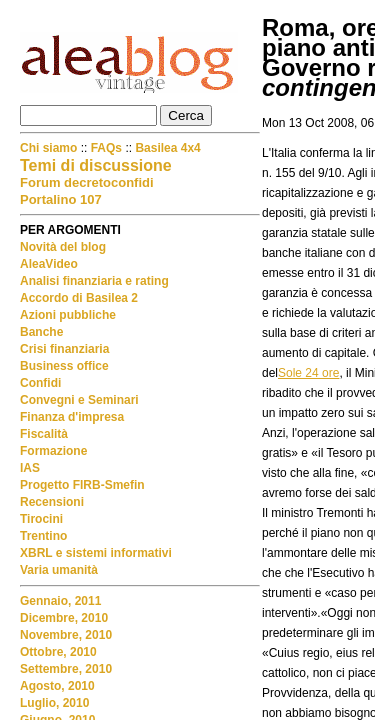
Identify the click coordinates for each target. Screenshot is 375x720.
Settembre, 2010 (66, 669)
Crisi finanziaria (64, 349)
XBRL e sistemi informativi (96, 553)
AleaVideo (49, 264)
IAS (30, 468)
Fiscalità (44, 434)
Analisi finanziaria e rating (94, 281)
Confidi (40, 383)
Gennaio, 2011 (60, 601)
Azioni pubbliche (68, 315)
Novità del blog (63, 247)
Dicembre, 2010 (64, 618)
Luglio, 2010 (54, 703)
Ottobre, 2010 (58, 652)
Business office (64, 366)
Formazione (53, 451)
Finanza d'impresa (72, 417)
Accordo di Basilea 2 (79, 298)
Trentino (43, 536)
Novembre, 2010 (66, 635)
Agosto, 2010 (57, 686)
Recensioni (52, 502)
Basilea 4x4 (167, 148)
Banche (41, 332)
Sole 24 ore (308, 373)
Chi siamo (50, 148)
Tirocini (41, 519)
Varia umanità (59, 570)
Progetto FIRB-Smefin (82, 485)
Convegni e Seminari (79, 400)
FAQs (106, 148)
